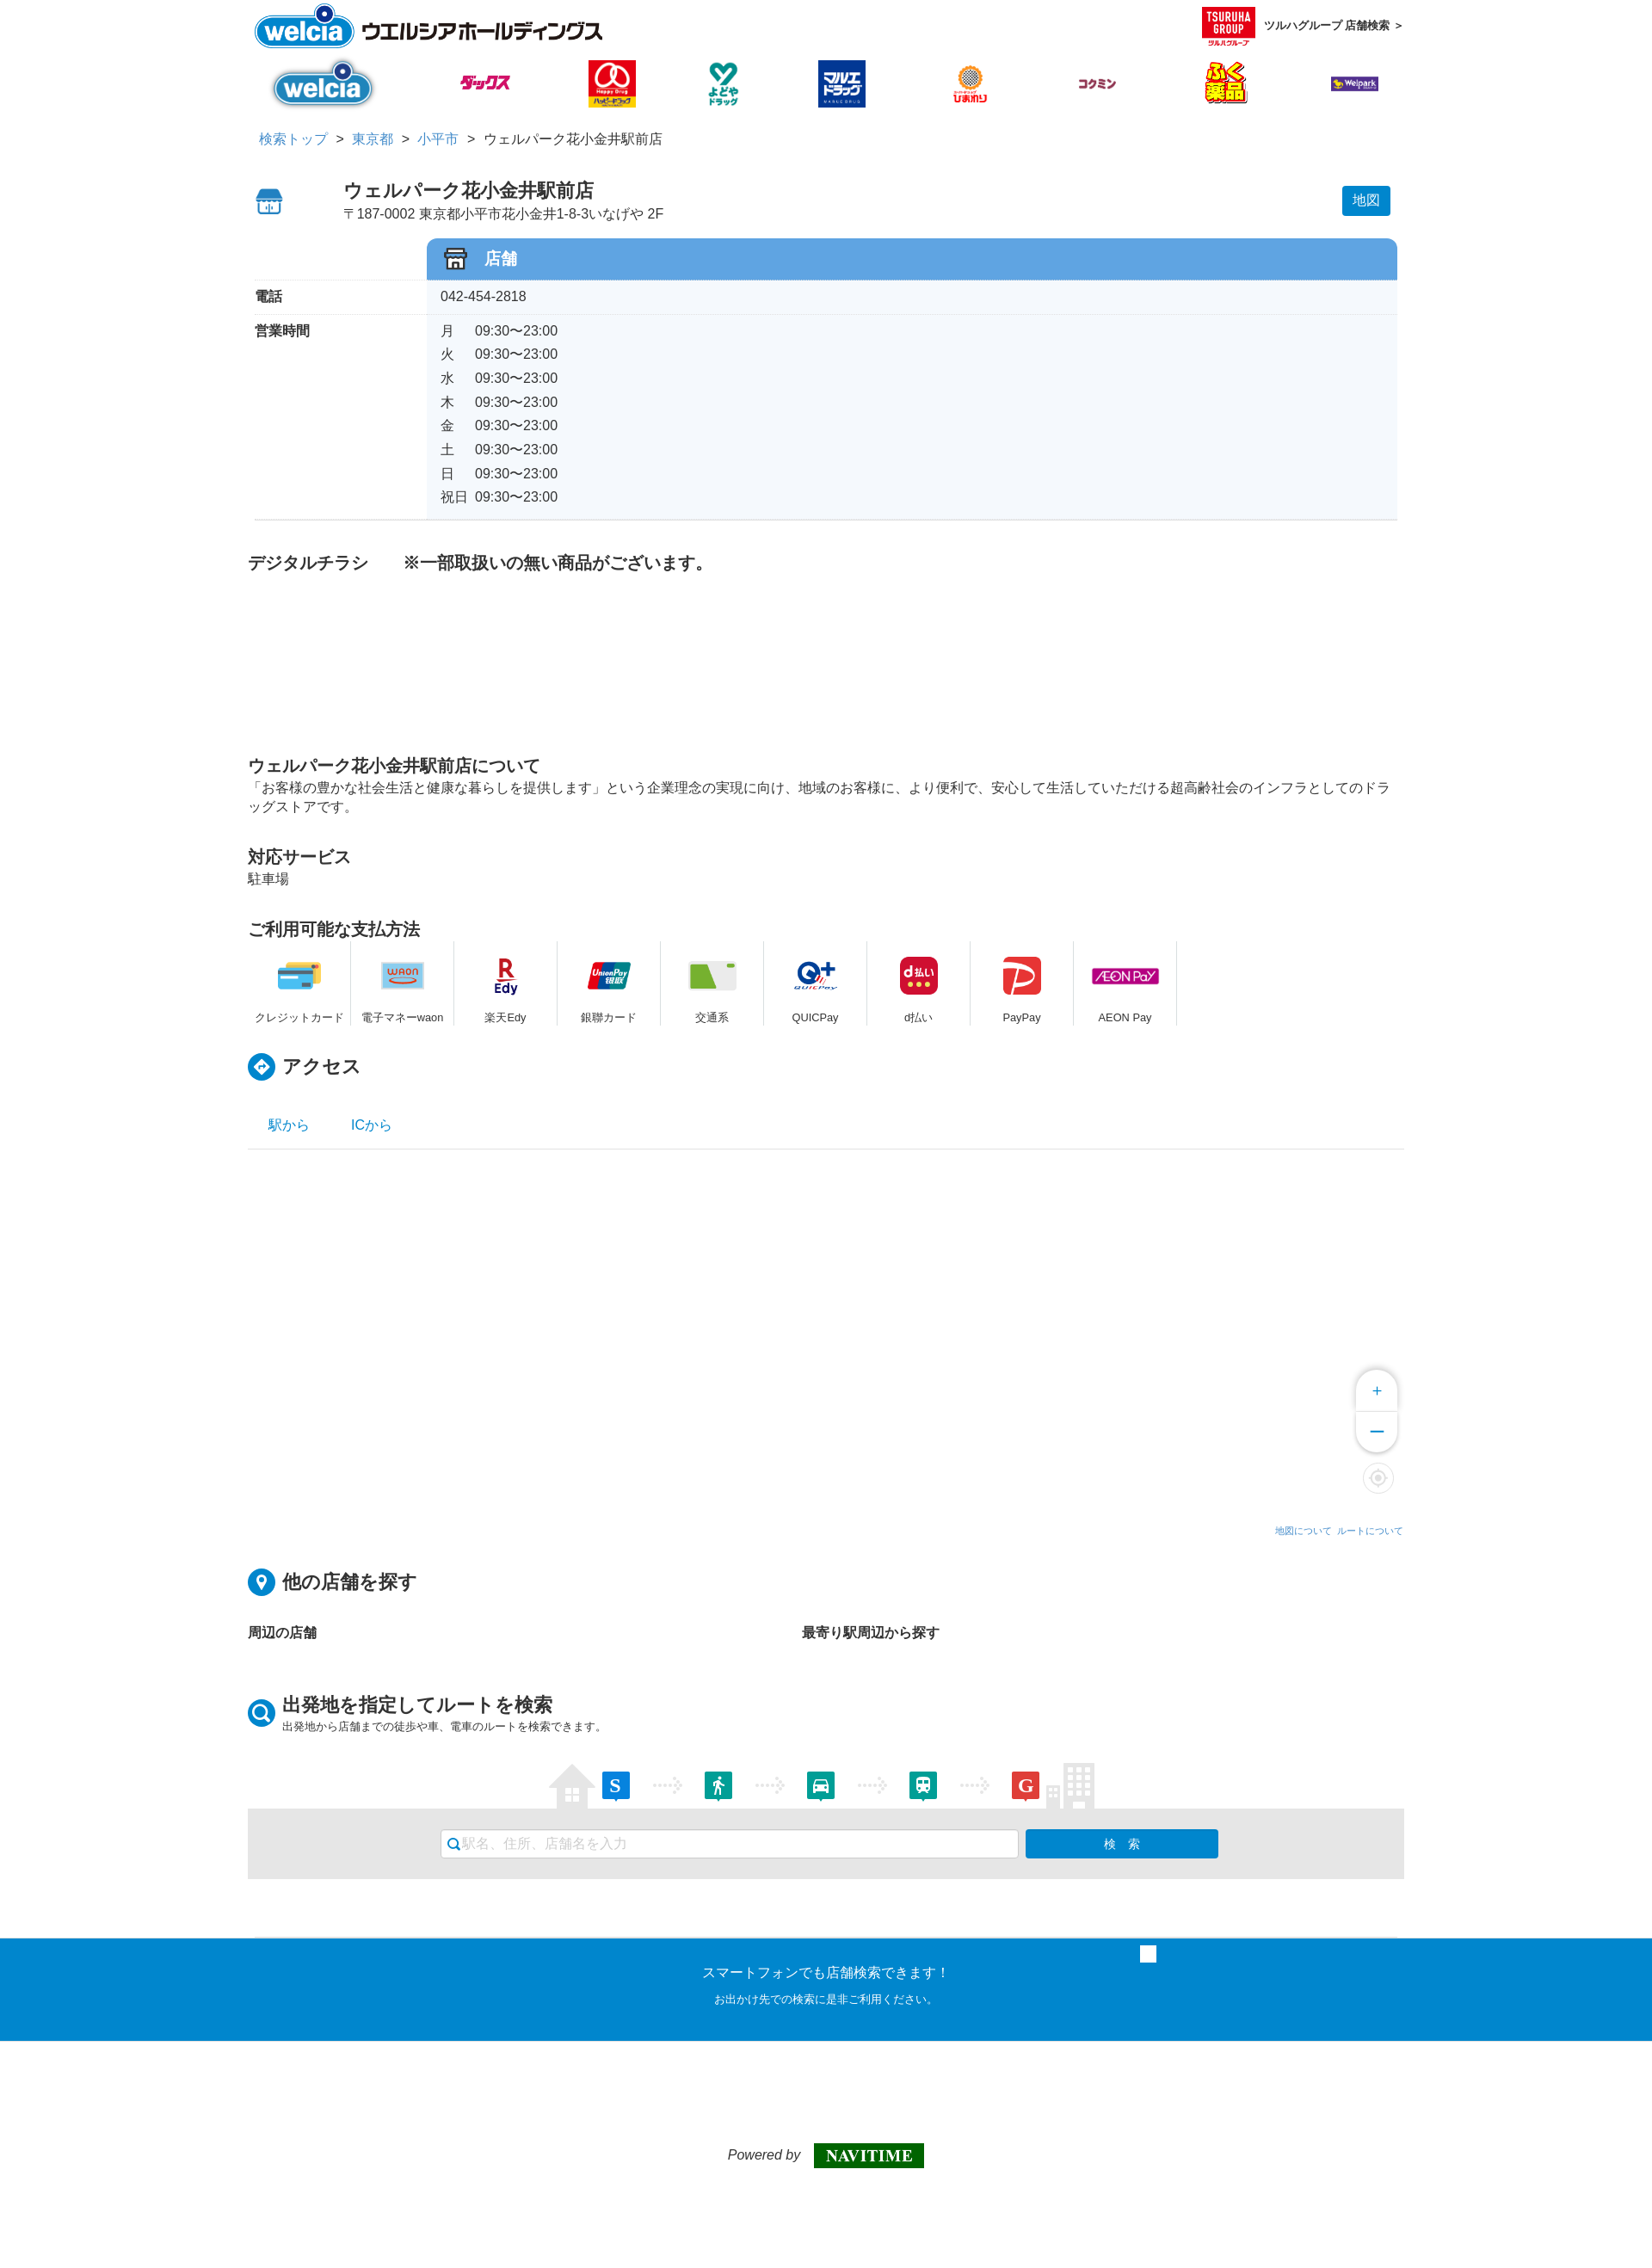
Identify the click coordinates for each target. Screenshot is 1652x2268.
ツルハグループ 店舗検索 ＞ (1303, 26)
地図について (1303, 1530)
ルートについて (1370, 1530)
